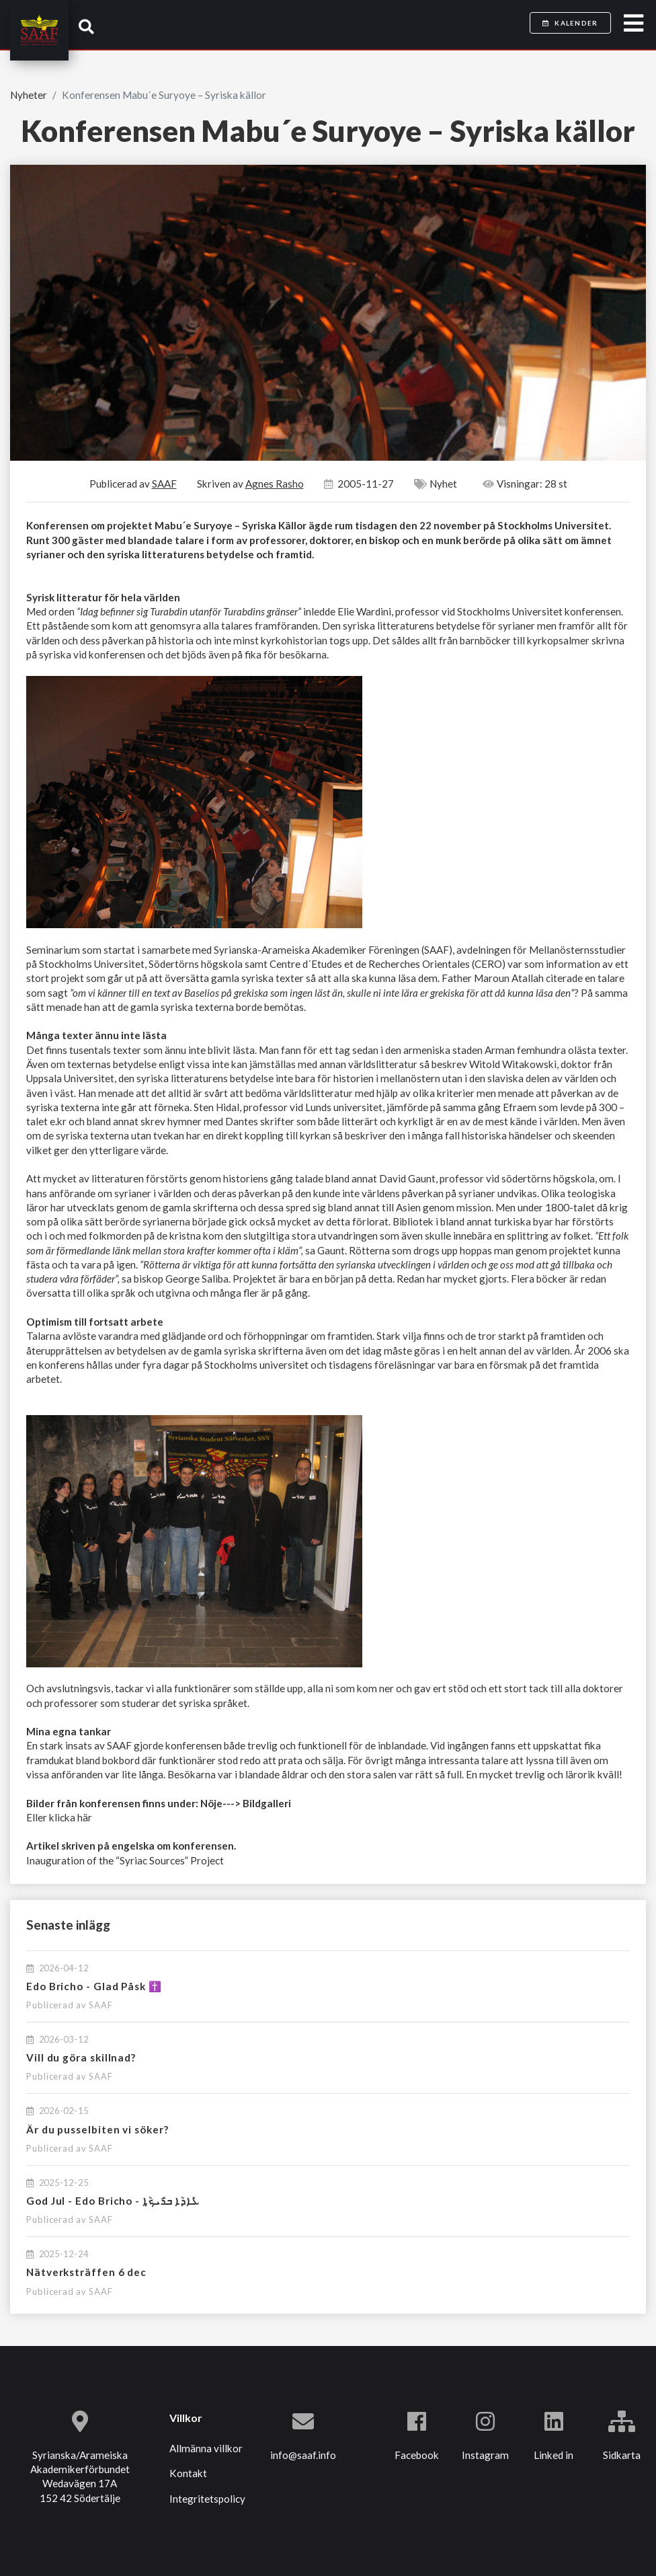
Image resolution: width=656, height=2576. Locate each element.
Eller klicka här (59, 1817)
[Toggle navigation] (633, 23)
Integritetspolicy (207, 2499)
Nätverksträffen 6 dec (86, 2272)
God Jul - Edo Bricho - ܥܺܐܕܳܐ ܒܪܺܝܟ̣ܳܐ (113, 2201)
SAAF (101, 2005)
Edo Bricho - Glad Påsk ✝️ (94, 1986)
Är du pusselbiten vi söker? (97, 2129)
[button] (86, 26)
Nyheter (28, 95)
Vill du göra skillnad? (81, 2057)
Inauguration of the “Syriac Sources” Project (125, 1860)
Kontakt (188, 2473)
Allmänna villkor (206, 2448)
